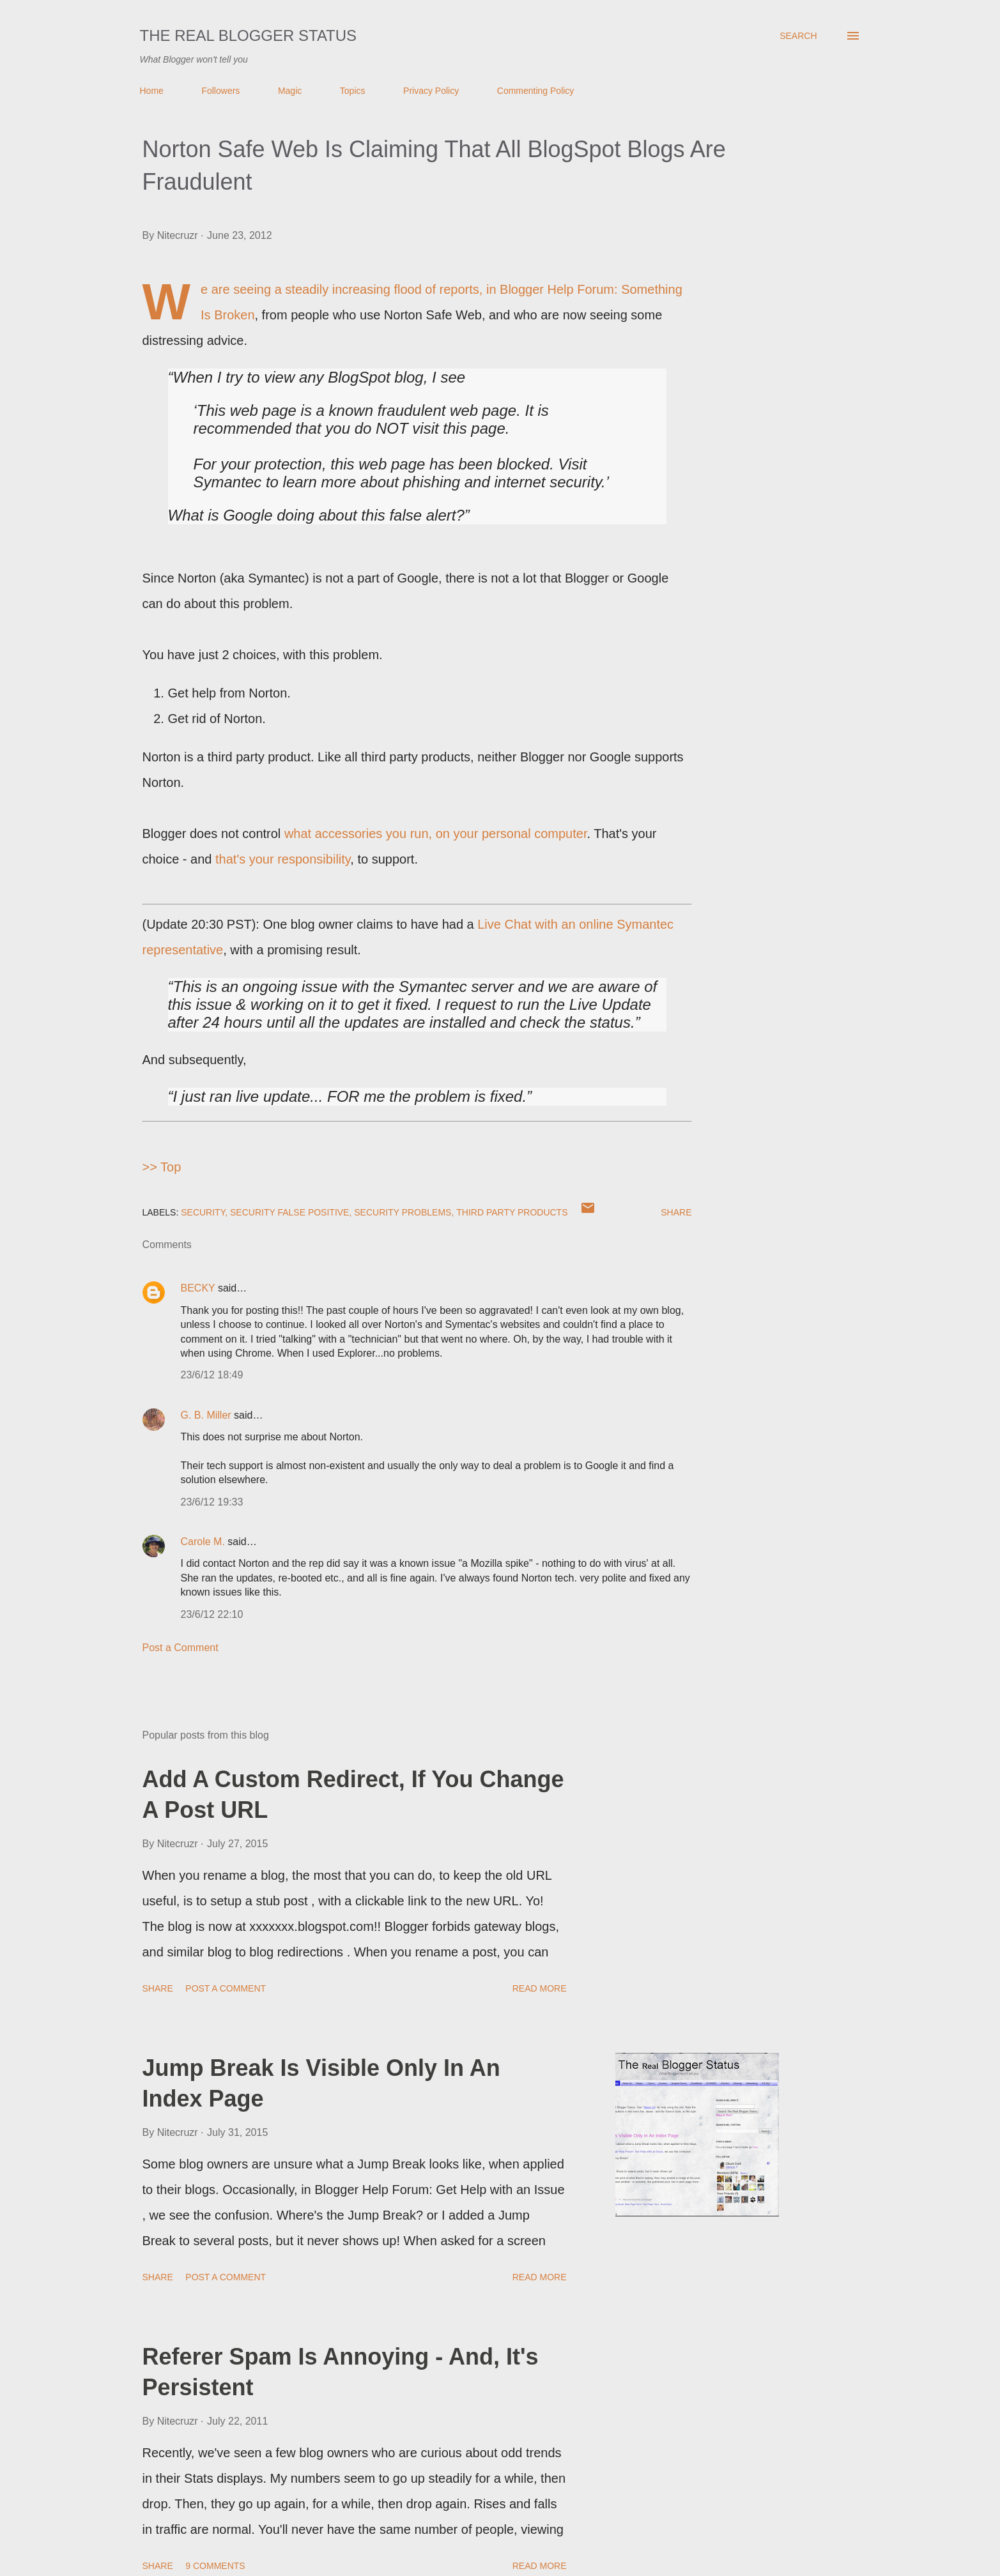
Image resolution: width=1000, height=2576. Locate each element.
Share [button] (676, 1212)
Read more (539, 1988)
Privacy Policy (431, 91)
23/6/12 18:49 (212, 1374)
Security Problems (402, 1212)
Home (152, 91)
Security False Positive (289, 1212)
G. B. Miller (206, 1415)
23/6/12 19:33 (212, 1502)
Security (203, 1212)
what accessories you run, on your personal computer (435, 834)
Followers (220, 91)
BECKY (198, 1288)
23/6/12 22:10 (212, 1614)
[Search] (798, 35)
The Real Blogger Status (248, 35)
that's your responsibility (282, 859)
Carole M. (203, 1541)
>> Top (161, 1167)
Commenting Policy (535, 91)
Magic (290, 91)
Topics (352, 91)
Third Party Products (511, 1212)
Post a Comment (180, 1647)
